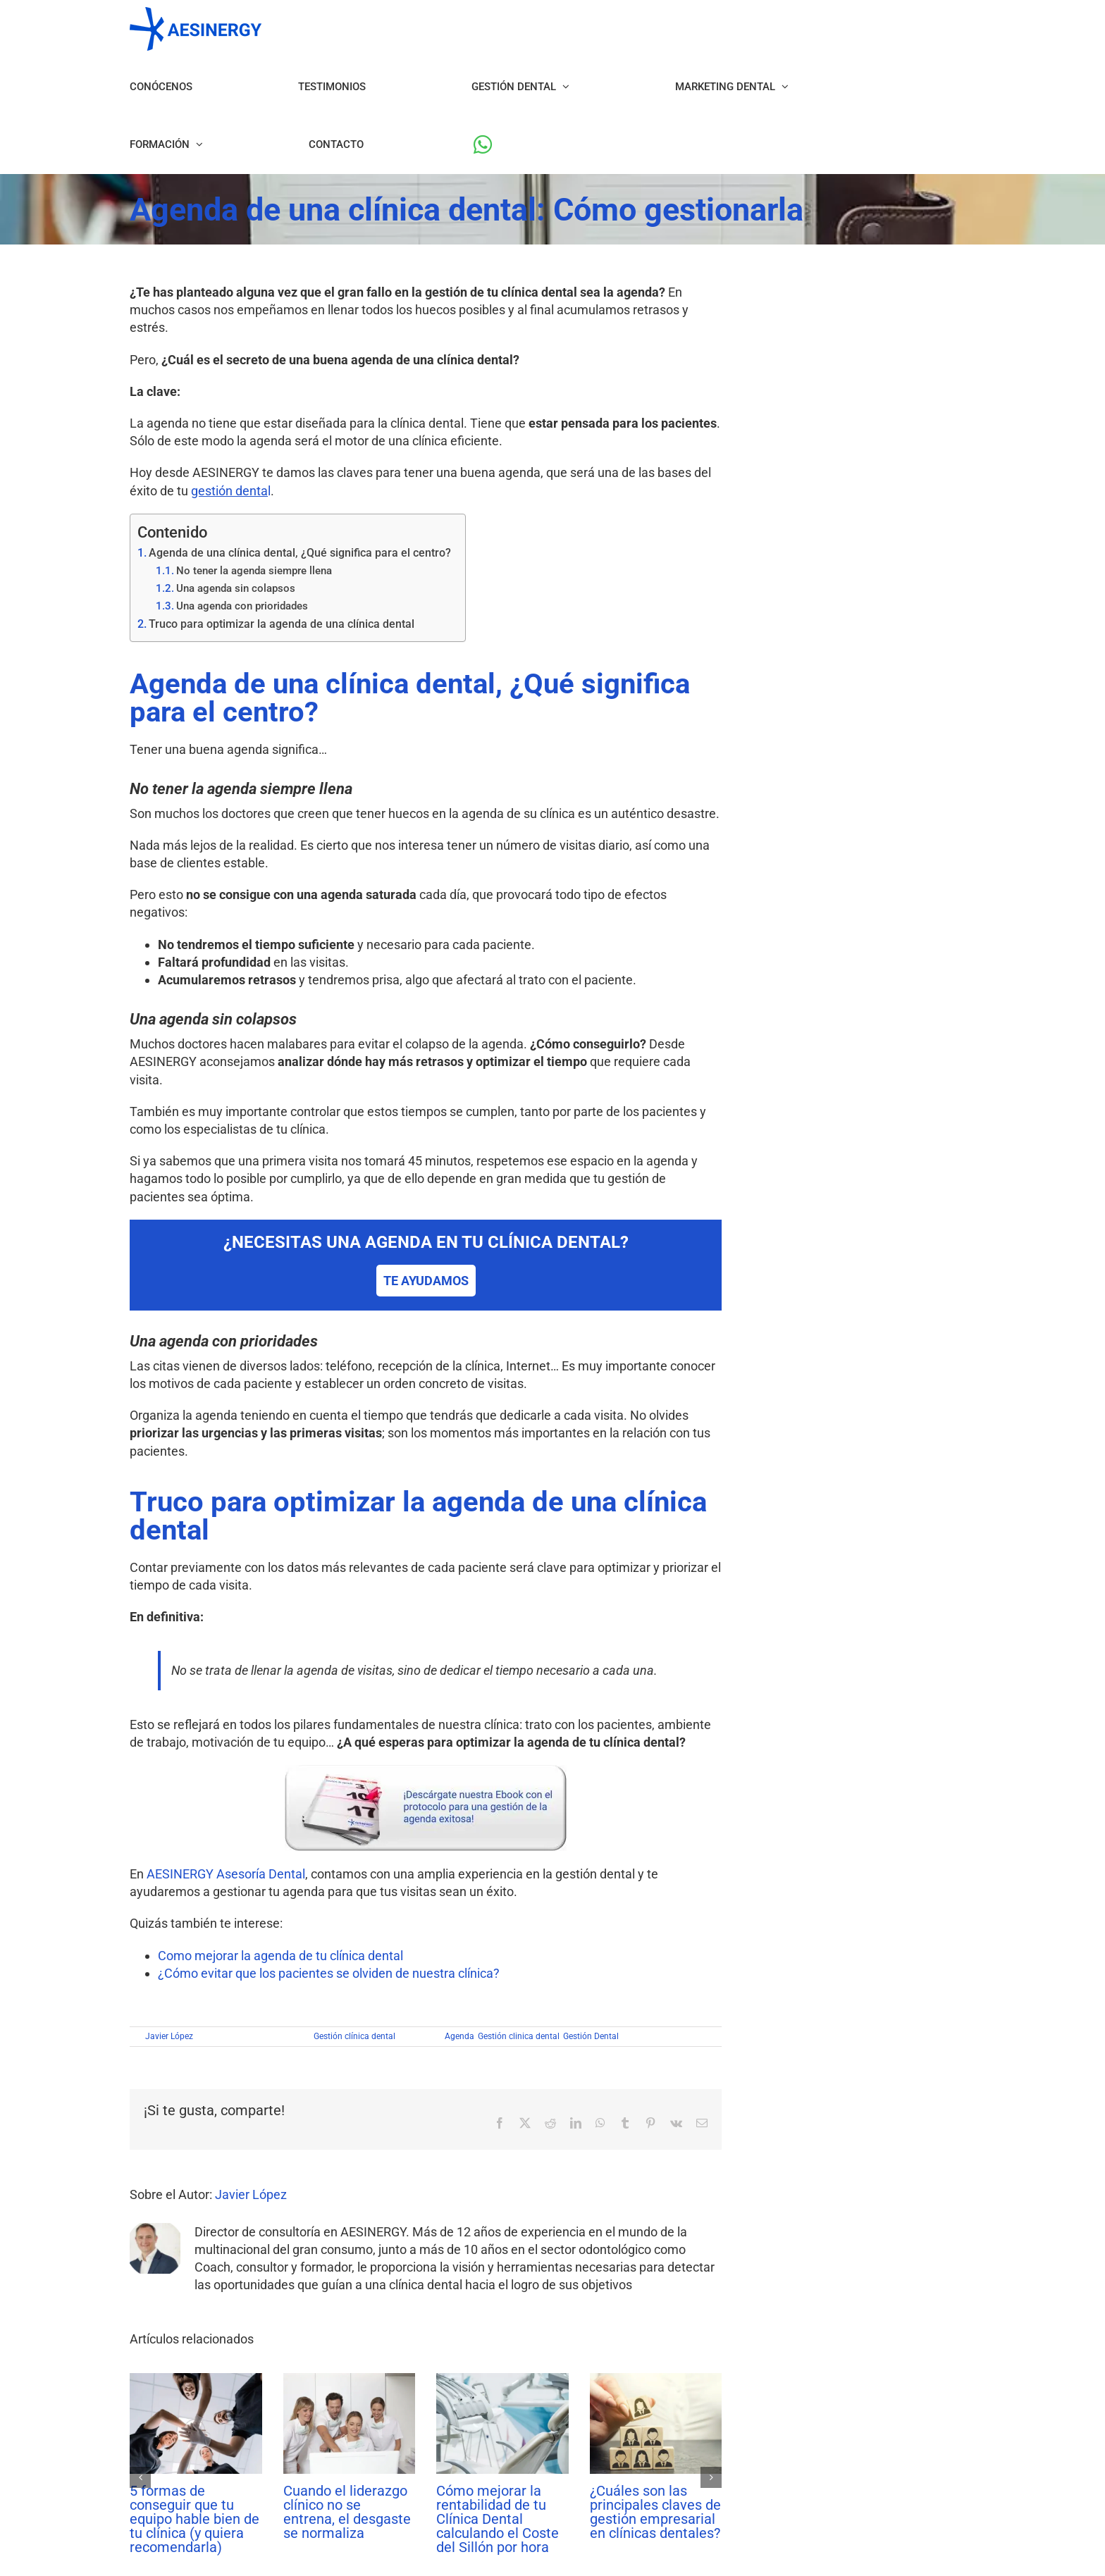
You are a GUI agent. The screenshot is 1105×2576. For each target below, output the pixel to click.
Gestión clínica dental (354, 2036)
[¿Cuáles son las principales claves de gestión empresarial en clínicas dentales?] (656, 2380)
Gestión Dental (591, 2036)
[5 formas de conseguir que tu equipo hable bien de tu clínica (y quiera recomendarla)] (196, 2380)
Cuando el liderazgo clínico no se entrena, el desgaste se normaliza (347, 2511)
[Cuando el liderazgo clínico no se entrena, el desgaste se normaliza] (349, 2380)
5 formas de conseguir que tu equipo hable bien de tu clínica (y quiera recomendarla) (194, 2519)
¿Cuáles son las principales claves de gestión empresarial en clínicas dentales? (655, 2511)
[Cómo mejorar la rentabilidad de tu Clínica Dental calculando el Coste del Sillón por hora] (502, 2380)
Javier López (169, 2036)
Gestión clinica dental (519, 2036)
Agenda (459, 2036)
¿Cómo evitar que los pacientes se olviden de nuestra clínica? (329, 1973)
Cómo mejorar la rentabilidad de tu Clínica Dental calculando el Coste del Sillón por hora (497, 2519)
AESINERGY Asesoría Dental (226, 1873)
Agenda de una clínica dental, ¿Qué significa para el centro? (300, 552)
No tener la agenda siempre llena (254, 570)
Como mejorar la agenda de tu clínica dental (280, 1955)
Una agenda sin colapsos (235, 588)
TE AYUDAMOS (426, 1280)
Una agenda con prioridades (242, 606)
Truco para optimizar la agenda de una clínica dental (281, 624)
